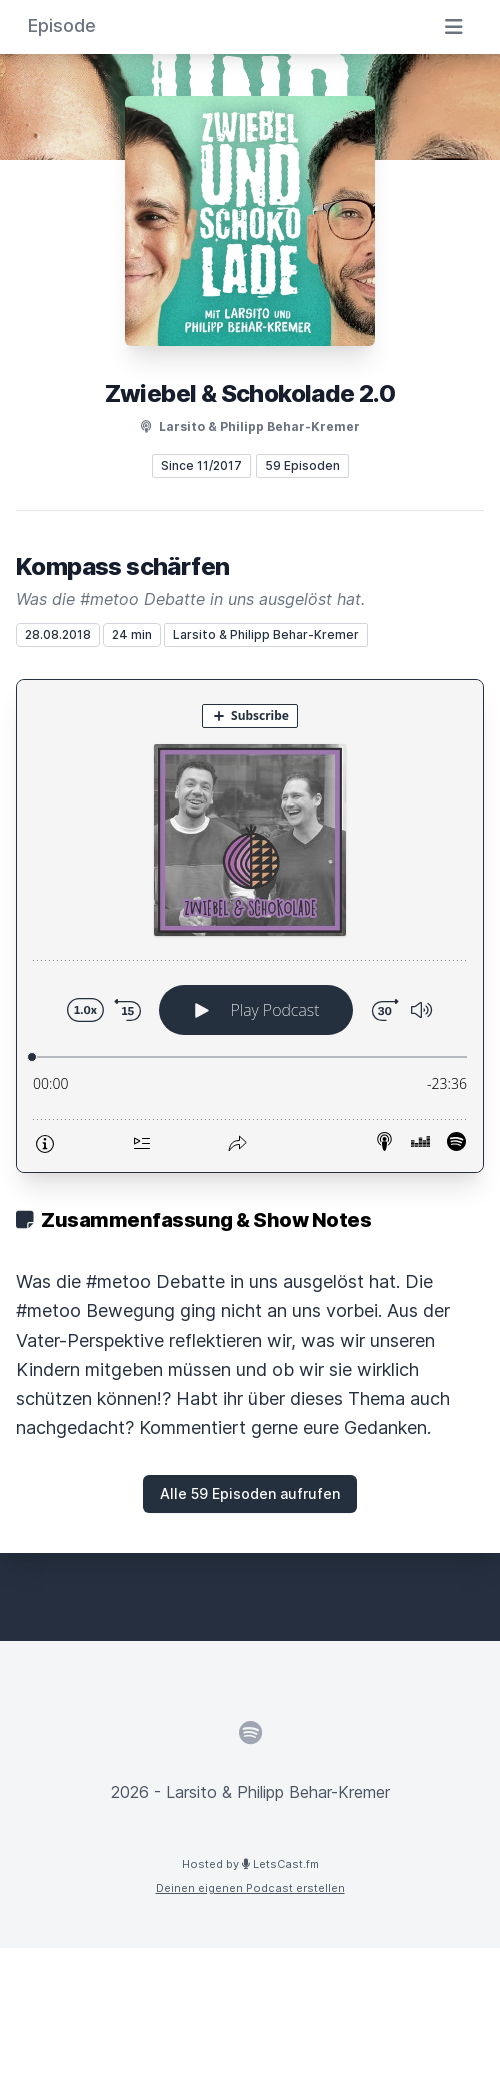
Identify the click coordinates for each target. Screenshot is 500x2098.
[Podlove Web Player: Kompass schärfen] (250, 926)
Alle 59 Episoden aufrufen (250, 1493)
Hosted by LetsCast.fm (250, 1864)
